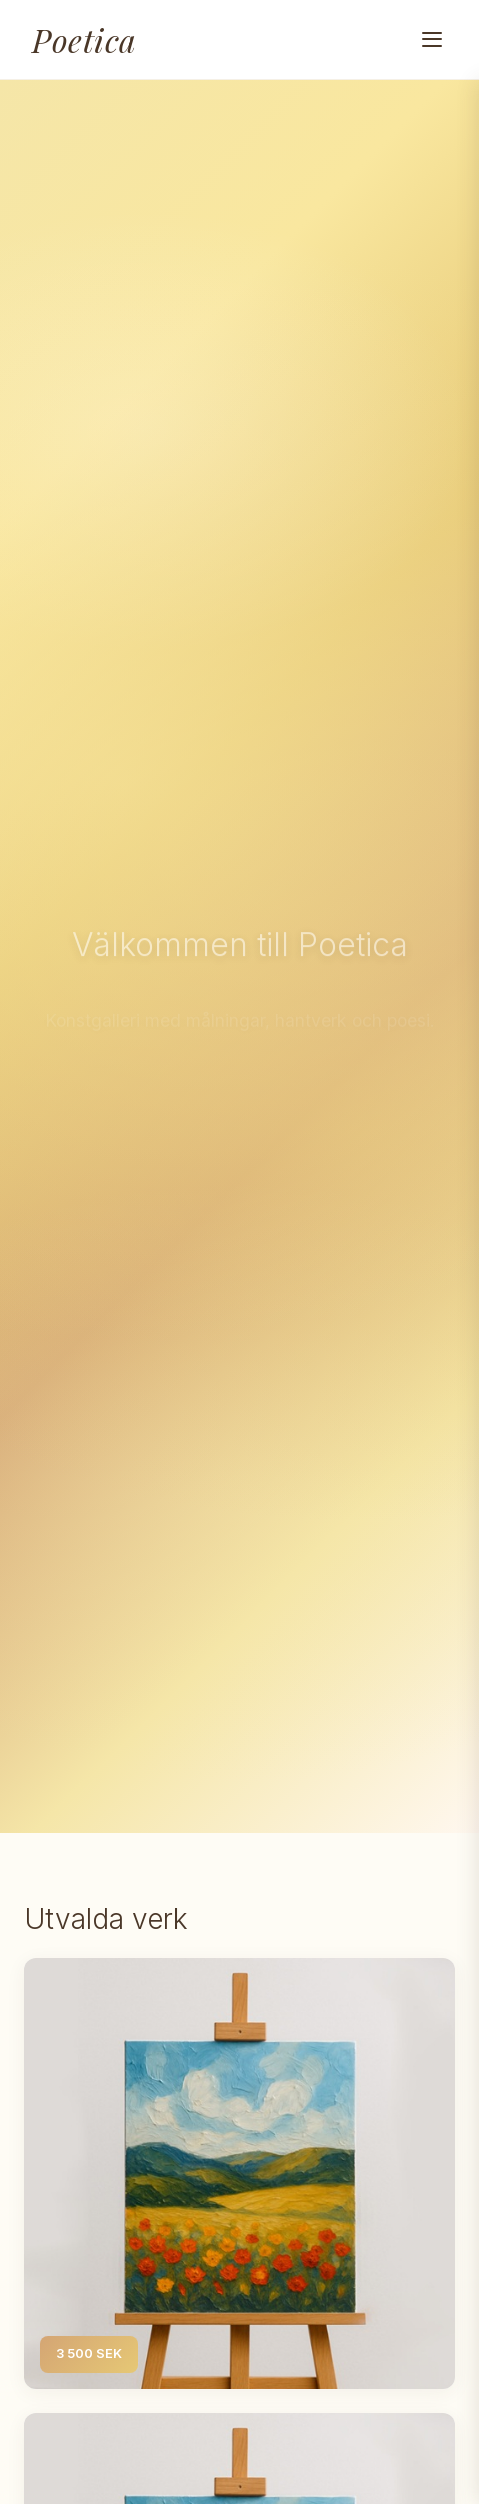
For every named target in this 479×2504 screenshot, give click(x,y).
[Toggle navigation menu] (432, 40)
